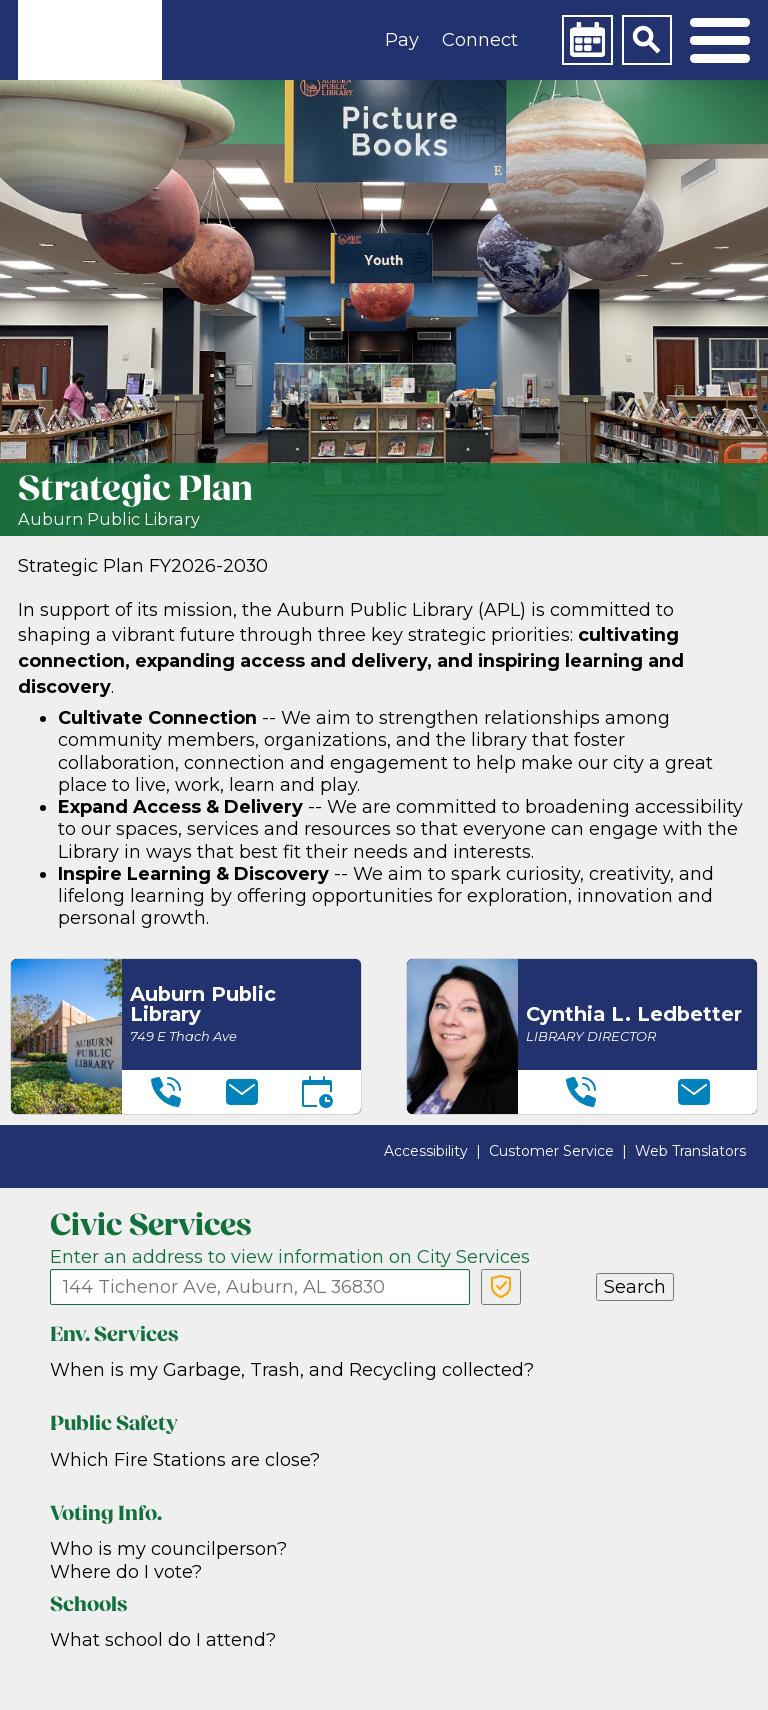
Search (635, 1287)
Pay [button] (402, 40)
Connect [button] (480, 40)
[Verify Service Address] (501, 1287)
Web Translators (690, 1151)
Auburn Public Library (109, 519)
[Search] (647, 40)
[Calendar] (587, 40)
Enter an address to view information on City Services (290, 1257)
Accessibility (426, 1151)
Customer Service (551, 1151)
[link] (90, 40)
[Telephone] (166, 1092)
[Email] (242, 1092)
